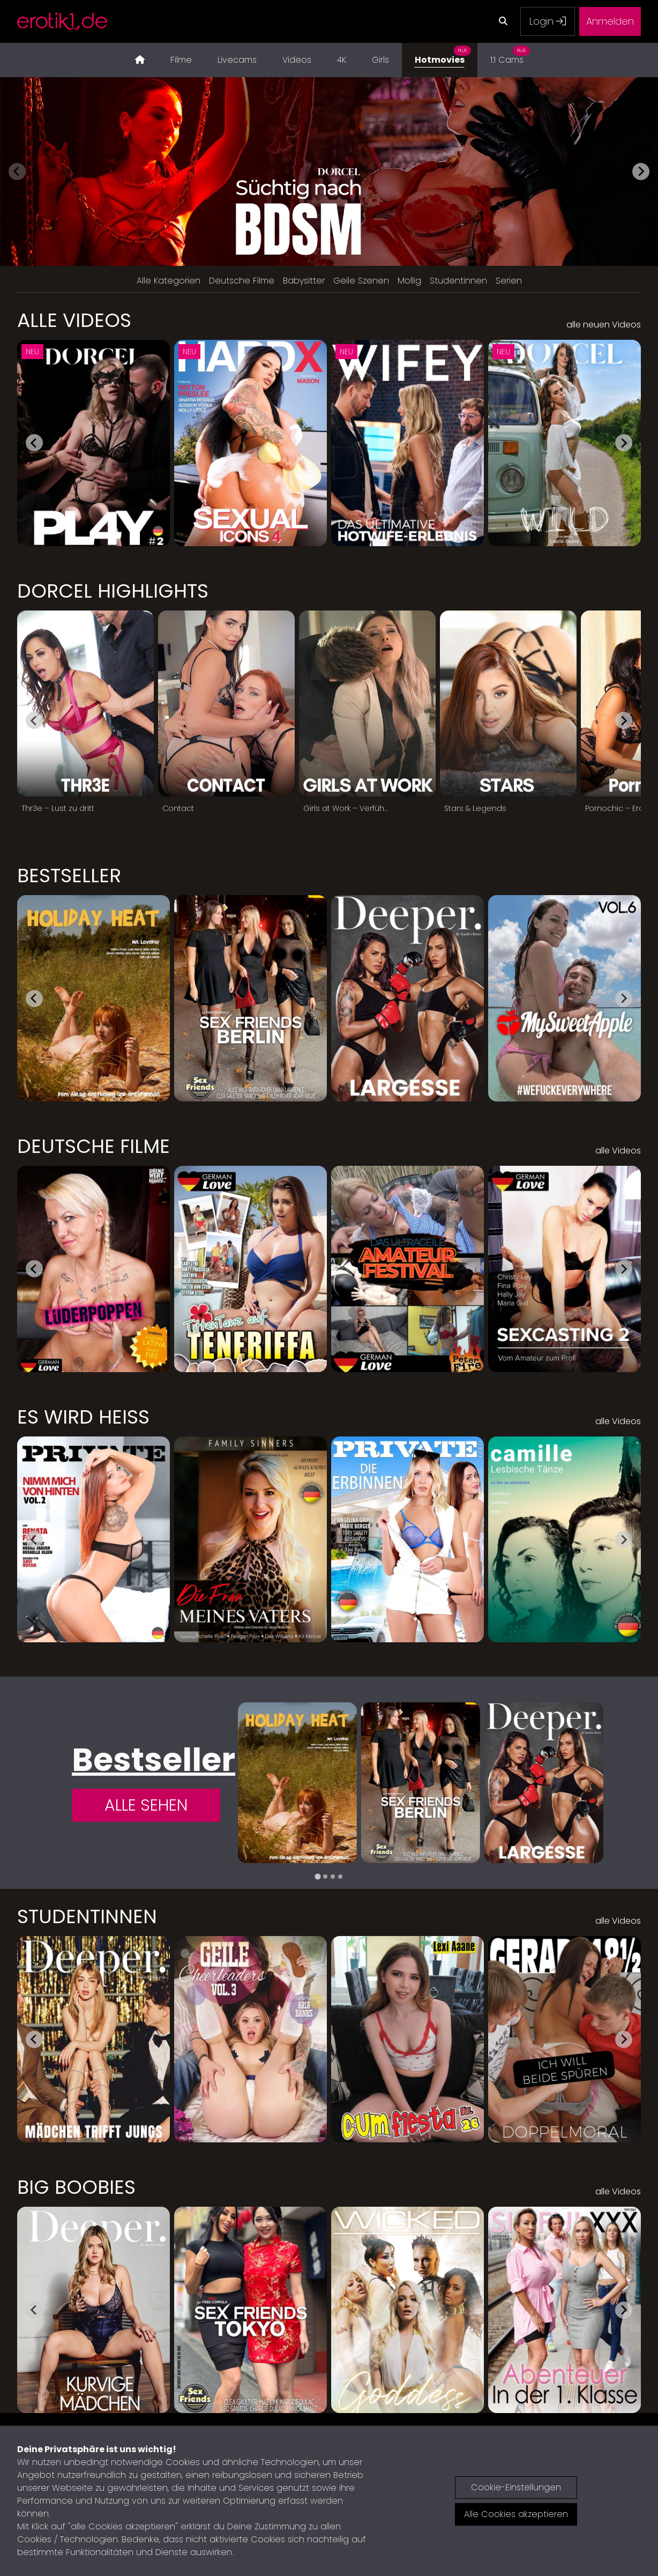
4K (341, 60)
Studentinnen (458, 280)
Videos (296, 60)
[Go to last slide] (34, 442)
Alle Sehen (146, 1805)
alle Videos (618, 1150)
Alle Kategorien (168, 280)
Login (547, 21)
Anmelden (610, 21)
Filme (181, 60)
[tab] (317, 1877)
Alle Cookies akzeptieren (516, 2514)
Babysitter (304, 280)
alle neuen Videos (603, 324)
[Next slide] (640, 171)
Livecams (237, 60)
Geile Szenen (361, 280)
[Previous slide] (17, 171)
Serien (509, 280)
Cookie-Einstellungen (516, 2487)
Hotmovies (443, 54)
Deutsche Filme (241, 280)
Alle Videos (74, 320)
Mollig (409, 280)
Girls (380, 60)
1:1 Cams (510, 54)
